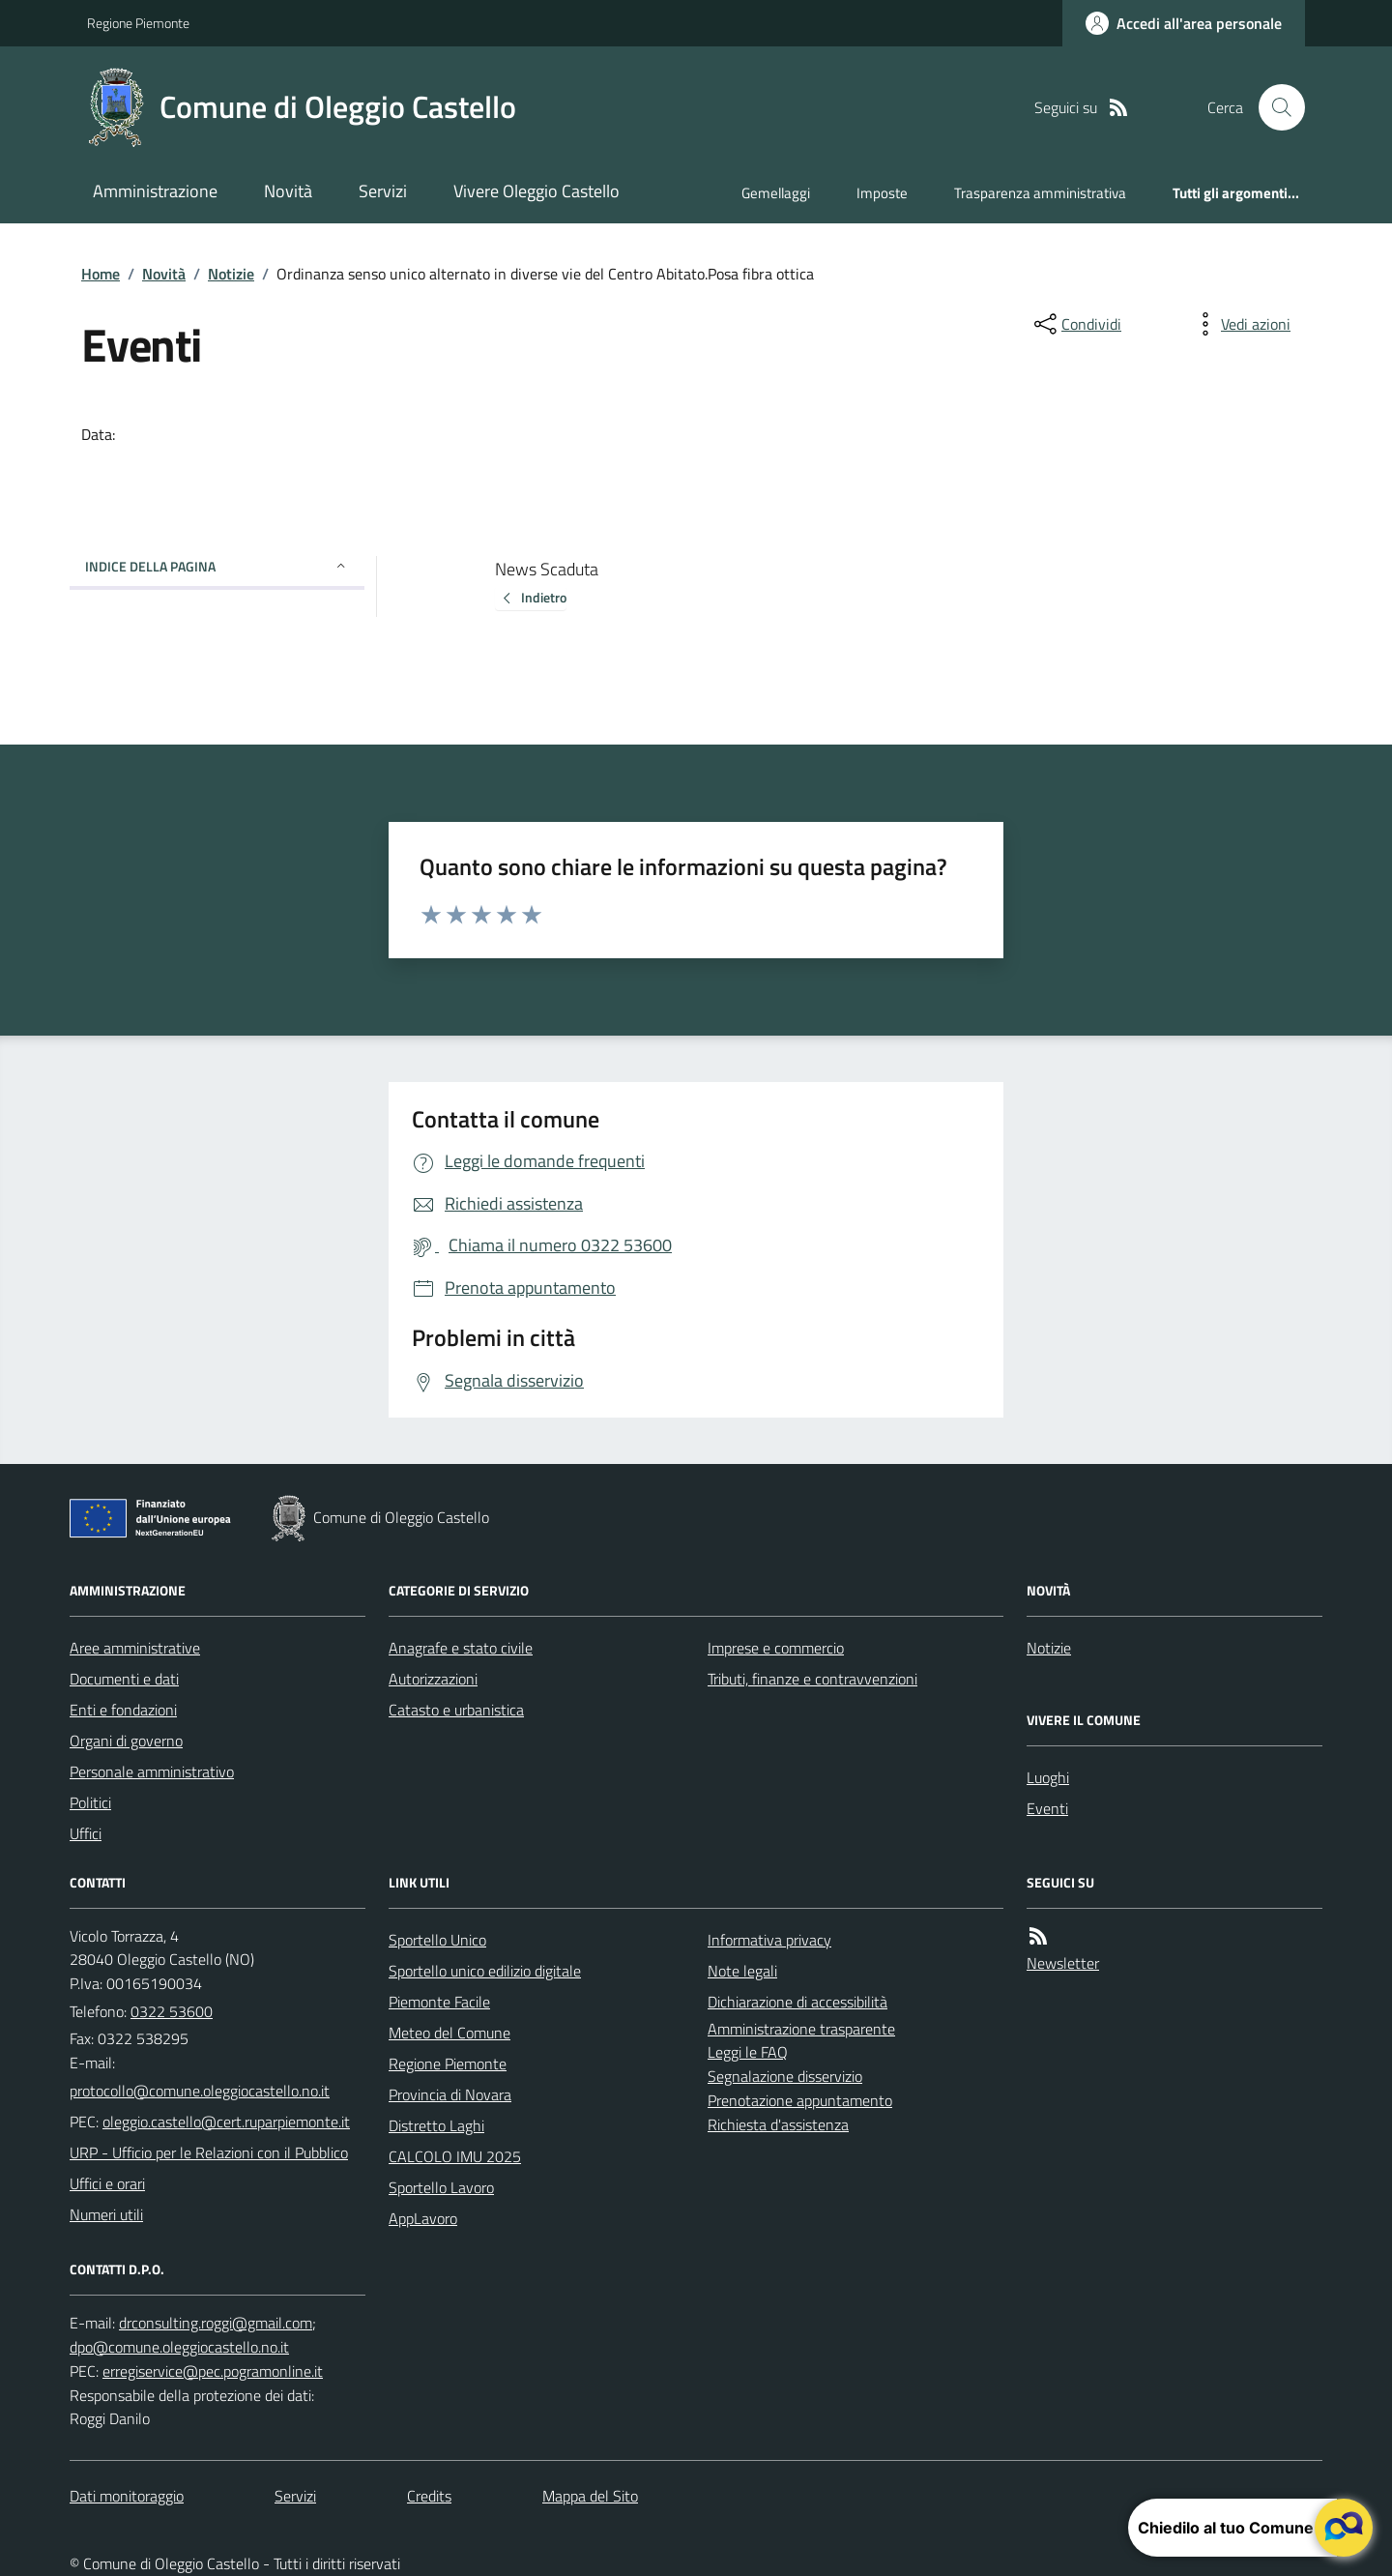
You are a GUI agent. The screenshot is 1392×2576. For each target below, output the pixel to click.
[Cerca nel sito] (1274, 107)
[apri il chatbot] (1344, 2528)
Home (100, 273)
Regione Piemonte (138, 23)
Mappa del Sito (590, 2495)
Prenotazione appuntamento (800, 2100)
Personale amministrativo (152, 1771)
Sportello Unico (437, 1939)
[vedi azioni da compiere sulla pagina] (1240, 323)
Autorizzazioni (433, 1678)
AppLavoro (423, 2218)
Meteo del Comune (449, 2032)
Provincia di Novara (450, 2094)
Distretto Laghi (436, 2125)
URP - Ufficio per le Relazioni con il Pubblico (209, 2152)
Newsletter (1063, 1963)
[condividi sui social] (1076, 323)
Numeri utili (106, 2214)
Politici (90, 1802)
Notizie (231, 273)
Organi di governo (126, 1740)
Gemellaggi (775, 193)
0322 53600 (171, 2011)
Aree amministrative (135, 1647)
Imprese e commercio (776, 1647)
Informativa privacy (769, 1939)
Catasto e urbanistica (456, 1709)
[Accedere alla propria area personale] (1183, 23)
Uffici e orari (107, 2183)
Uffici (86, 1833)
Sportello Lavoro (441, 2187)
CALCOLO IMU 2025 (455, 2156)
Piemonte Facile (439, 2001)
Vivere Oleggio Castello (536, 191)
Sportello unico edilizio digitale (485, 1970)
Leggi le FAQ (748, 2052)
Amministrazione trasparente (801, 2028)
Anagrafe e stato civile (461, 1647)
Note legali (742, 1970)
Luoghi (1048, 1777)
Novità (288, 191)
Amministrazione (155, 191)
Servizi (383, 191)
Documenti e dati (124, 1678)
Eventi (1047, 1808)
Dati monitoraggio (127, 2495)
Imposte (882, 193)
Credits (429, 2495)
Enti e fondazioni (123, 1709)
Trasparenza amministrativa (1040, 193)
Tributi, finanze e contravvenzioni (812, 1678)
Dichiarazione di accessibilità (797, 2001)
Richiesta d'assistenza (778, 2124)
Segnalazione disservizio (785, 2076)
